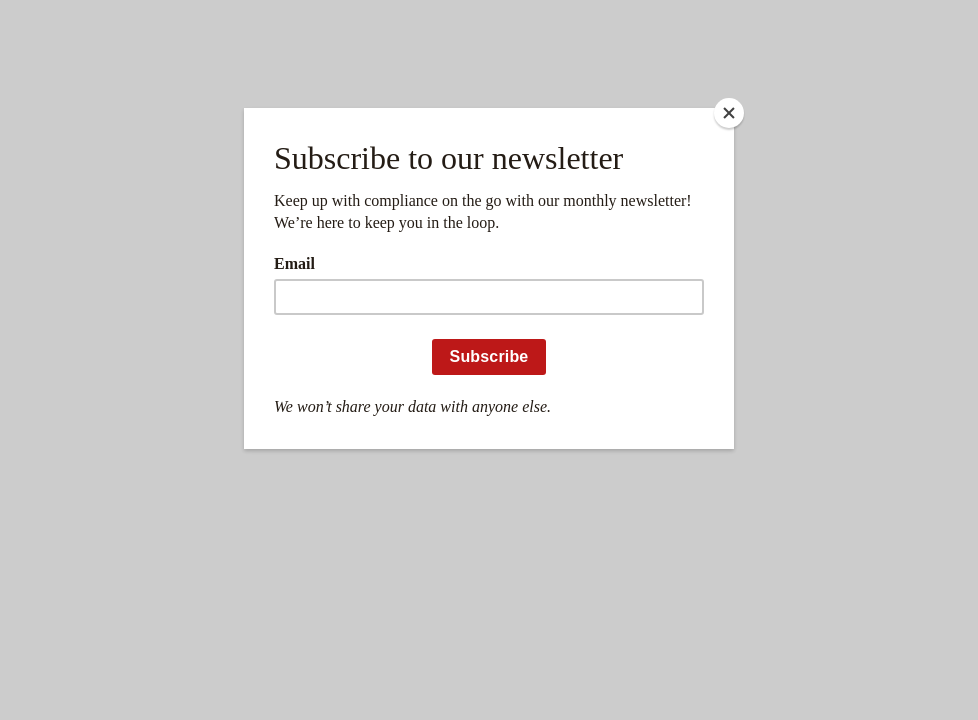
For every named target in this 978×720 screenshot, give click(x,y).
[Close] (729, 113)
